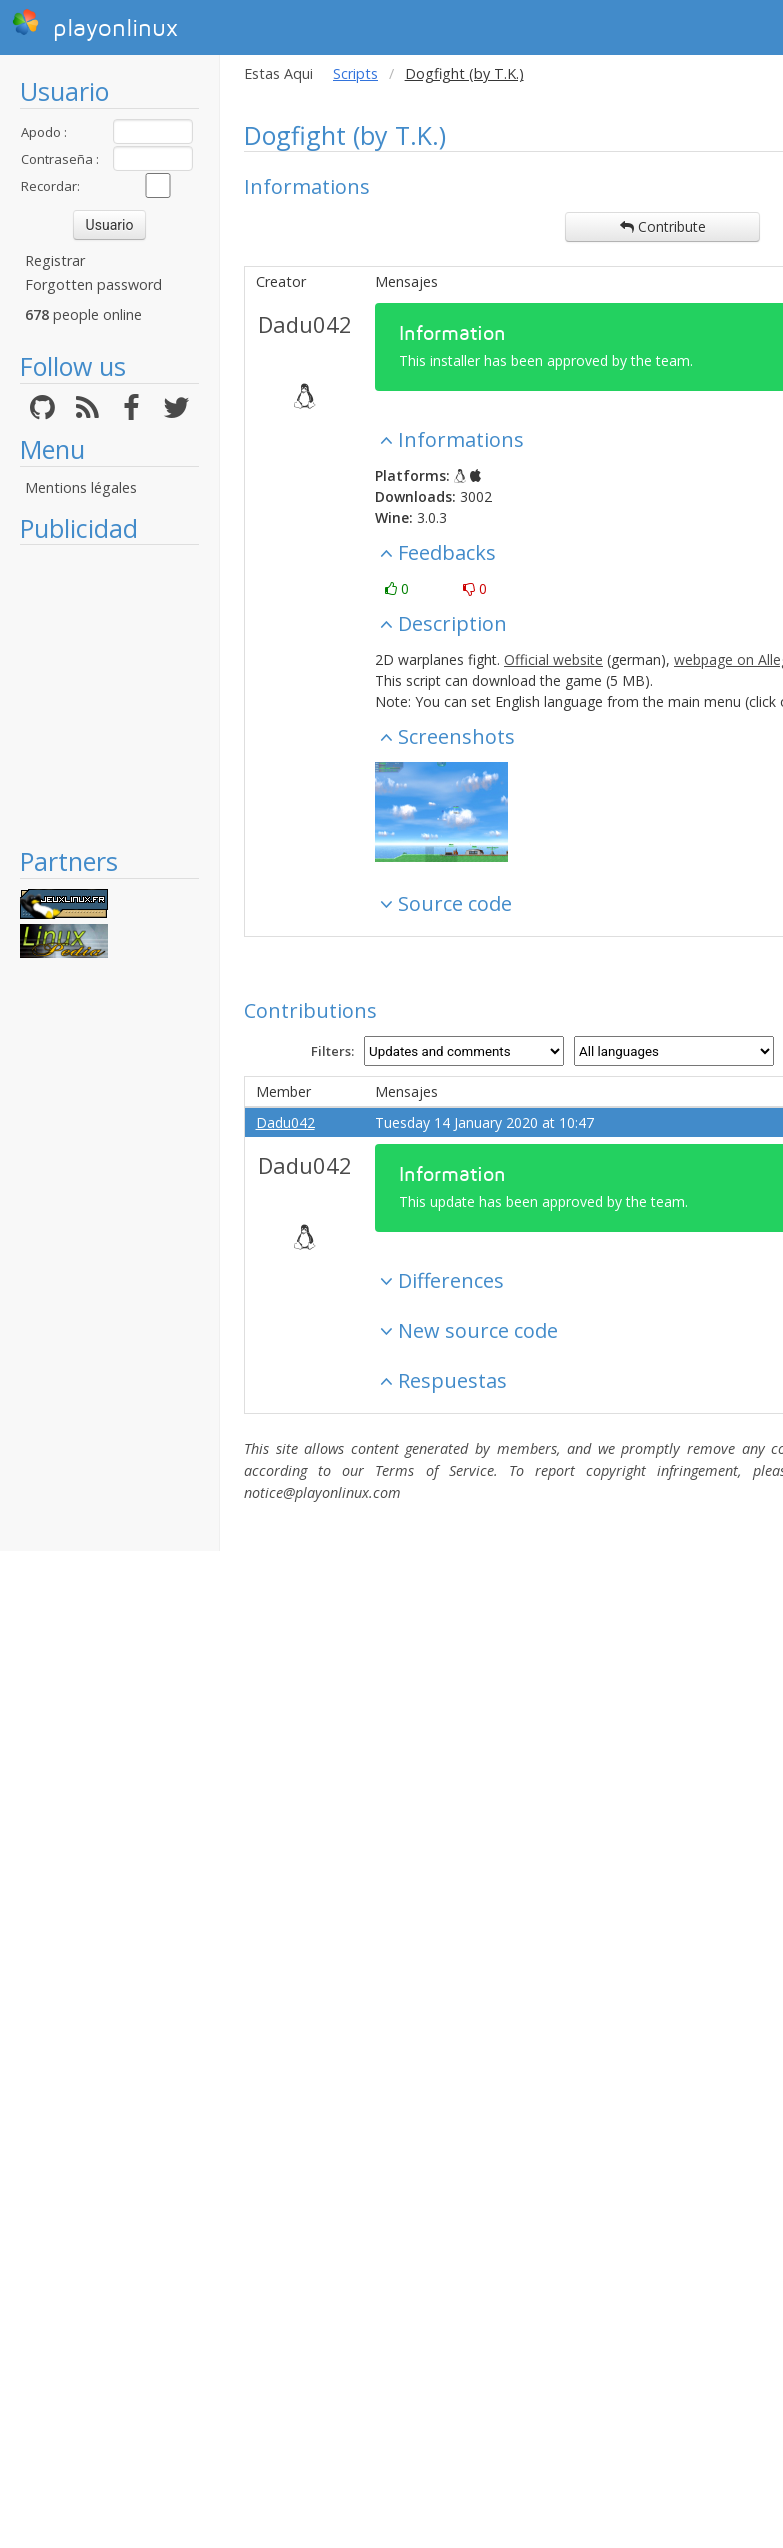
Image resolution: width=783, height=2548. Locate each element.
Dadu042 (305, 324)
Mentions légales (81, 487)
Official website (553, 659)
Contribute (663, 226)
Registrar (55, 260)
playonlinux (95, 25)
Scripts (355, 73)
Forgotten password (93, 284)
